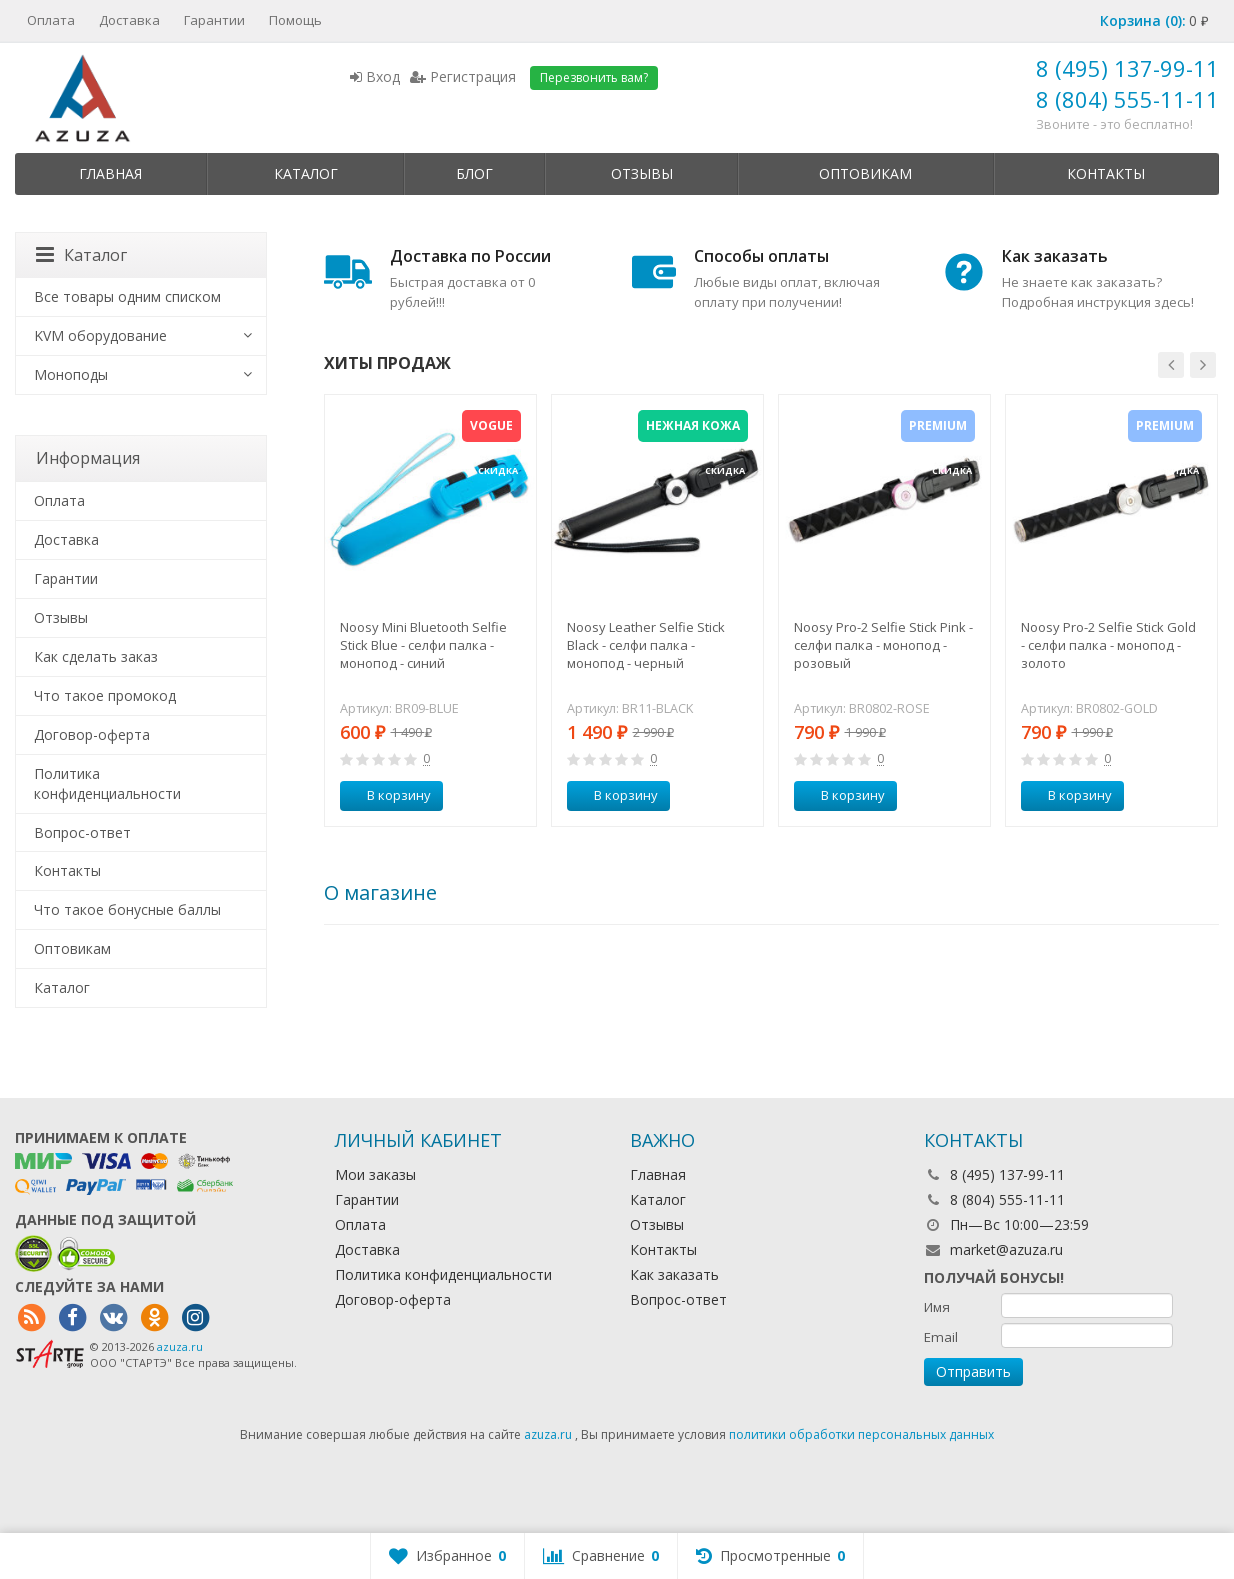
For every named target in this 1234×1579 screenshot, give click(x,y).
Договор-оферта (92, 734)
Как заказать (674, 1274)
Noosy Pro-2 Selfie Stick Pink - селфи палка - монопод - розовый (883, 645)
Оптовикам (865, 173)
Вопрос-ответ (82, 832)
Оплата (51, 20)
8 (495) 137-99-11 (1127, 68)
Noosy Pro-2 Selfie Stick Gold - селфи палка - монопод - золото (1108, 645)
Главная (110, 173)
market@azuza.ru (1006, 1249)
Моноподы (71, 374)
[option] (430, 610)
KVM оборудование (100, 335)
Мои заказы (375, 1174)
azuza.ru (180, 1346)
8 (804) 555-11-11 (1127, 99)
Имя (937, 1307)
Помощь (295, 20)
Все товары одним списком (127, 296)
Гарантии (214, 20)
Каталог (306, 173)
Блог (474, 173)
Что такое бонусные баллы (127, 909)
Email (941, 1337)
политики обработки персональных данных (861, 1434)
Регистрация (463, 76)
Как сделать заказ (96, 656)
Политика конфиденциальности (107, 783)
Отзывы (642, 173)
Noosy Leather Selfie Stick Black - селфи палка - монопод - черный (646, 645)
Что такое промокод (105, 695)
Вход (375, 76)
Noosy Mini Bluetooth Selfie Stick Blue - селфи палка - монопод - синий (423, 645)
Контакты (1106, 173)
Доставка (129, 20)
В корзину (388, 795)
